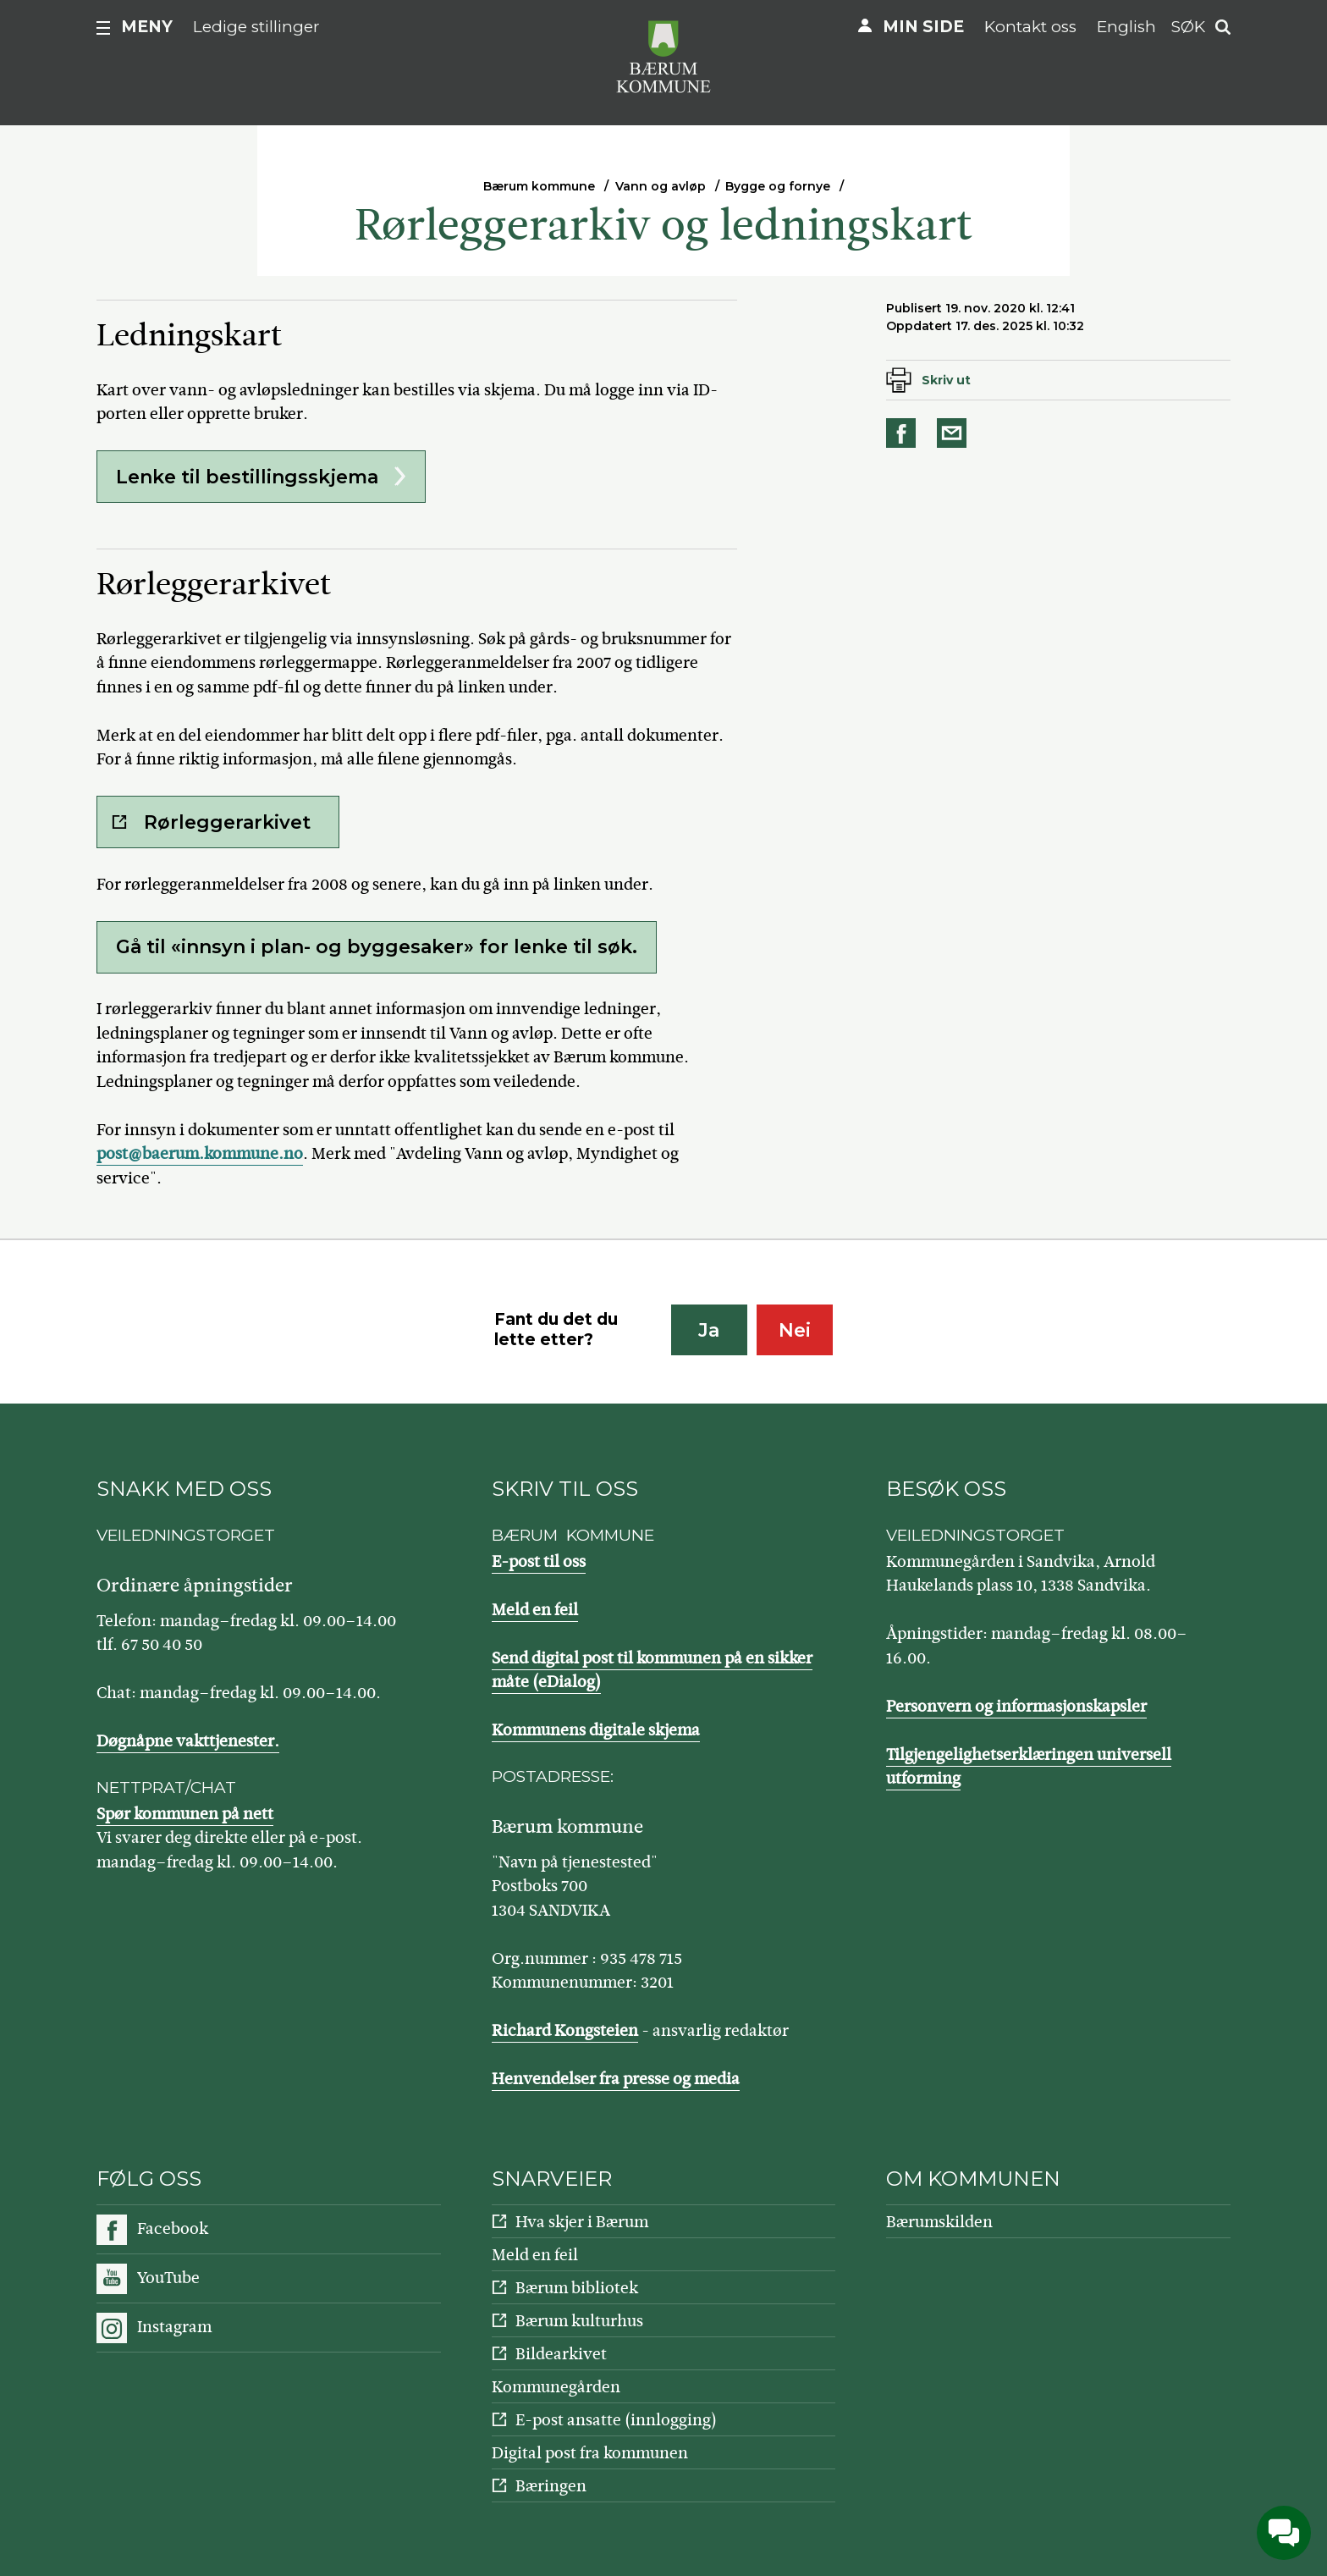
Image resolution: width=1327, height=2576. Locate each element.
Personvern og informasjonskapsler (1016, 1706)
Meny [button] (147, 26)
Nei (795, 1330)
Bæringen (550, 2485)
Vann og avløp (660, 186)
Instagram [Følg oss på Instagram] (174, 2326)
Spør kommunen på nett (184, 1813)
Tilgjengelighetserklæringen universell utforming (1028, 1766)
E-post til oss (539, 1561)
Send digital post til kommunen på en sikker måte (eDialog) (652, 1670)
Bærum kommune (539, 186)
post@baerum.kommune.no (199, 1153)
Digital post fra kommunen (590, 2452)
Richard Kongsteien (565, 2030)
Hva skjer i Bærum (581, 2221)
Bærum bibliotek (576, 2287)
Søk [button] (1188, 26)
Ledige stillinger (256, 26)
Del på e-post (954, 433)
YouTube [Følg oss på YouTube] (168, 2277)
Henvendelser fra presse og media (616, 2078)
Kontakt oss (1030, 26)
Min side (923, 26)
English (1126, 26)
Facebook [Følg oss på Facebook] (172, 2228)
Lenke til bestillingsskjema (247, 477)
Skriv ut (946, 380)
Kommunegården (556, 2386)
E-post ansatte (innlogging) (616, 2419)
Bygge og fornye (777, 186)
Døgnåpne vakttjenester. (187, 1740)
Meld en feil (535, 1609)
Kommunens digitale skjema (596, 1729)
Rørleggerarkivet (227, 822)
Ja (708, 1330)
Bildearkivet (561, 2353)
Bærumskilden (939, 2221)
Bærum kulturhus (579, 2320)
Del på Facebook (904, 433)
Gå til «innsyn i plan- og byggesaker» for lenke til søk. (376, 946)
